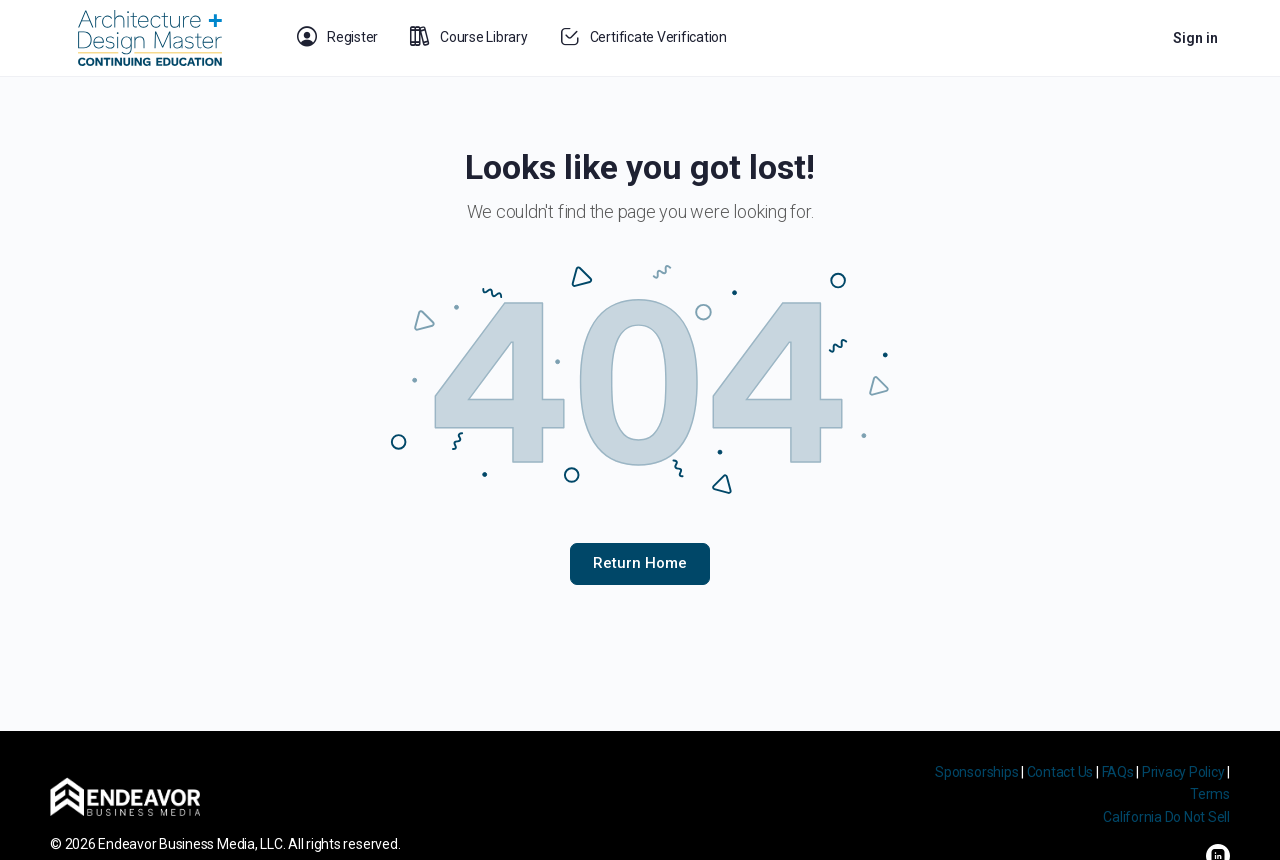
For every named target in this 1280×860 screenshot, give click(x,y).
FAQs (1118, 772)
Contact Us (1060, 772)
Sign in (1195, 38)
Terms (1210, 794)
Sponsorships (976, 772)
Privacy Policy (1183, 772)
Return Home (640, 563)
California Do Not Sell (1166, 817)
